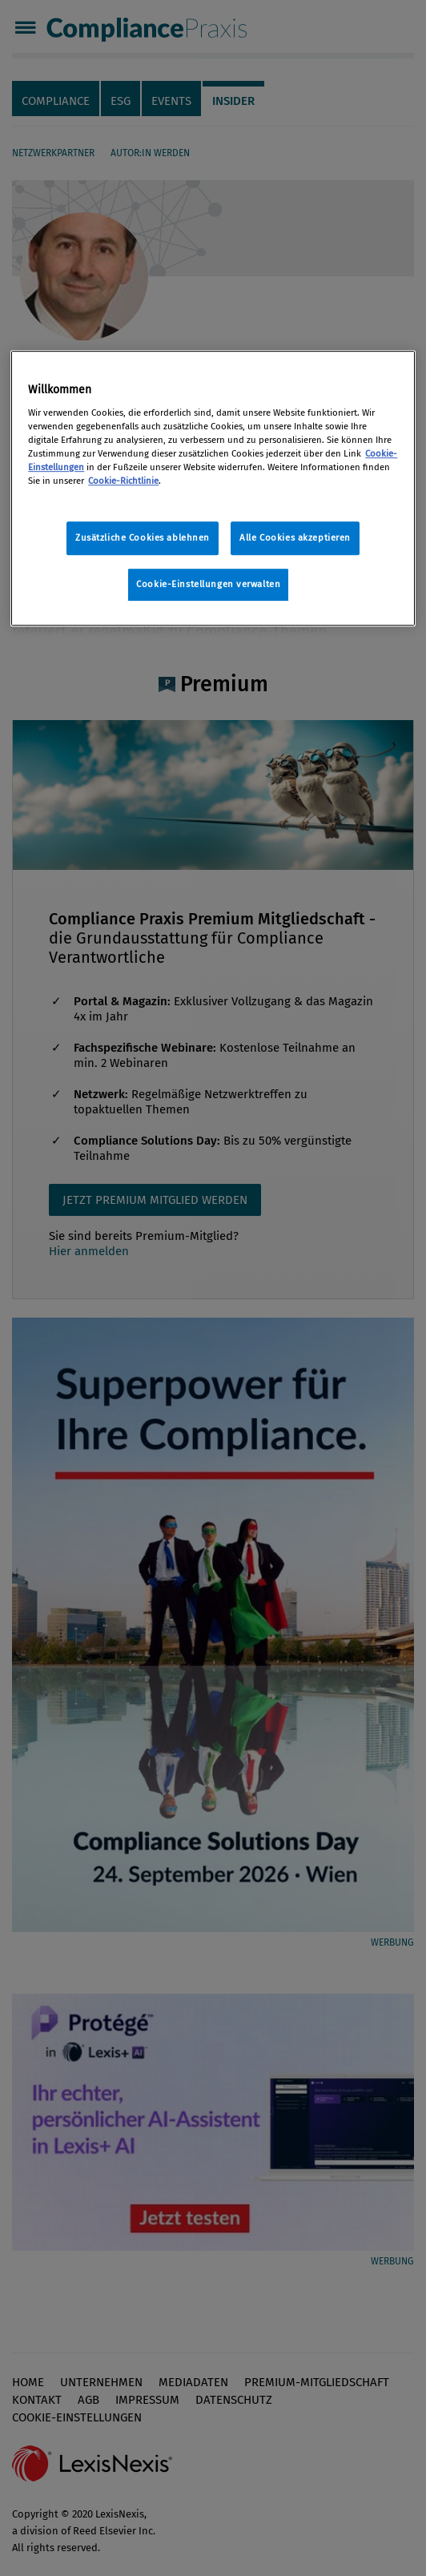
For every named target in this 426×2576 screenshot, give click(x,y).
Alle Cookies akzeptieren (295, 538)
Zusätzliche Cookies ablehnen (142, 538)
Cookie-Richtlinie (123, 480)
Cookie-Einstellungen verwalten (208, 584)
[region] (212, 489)
